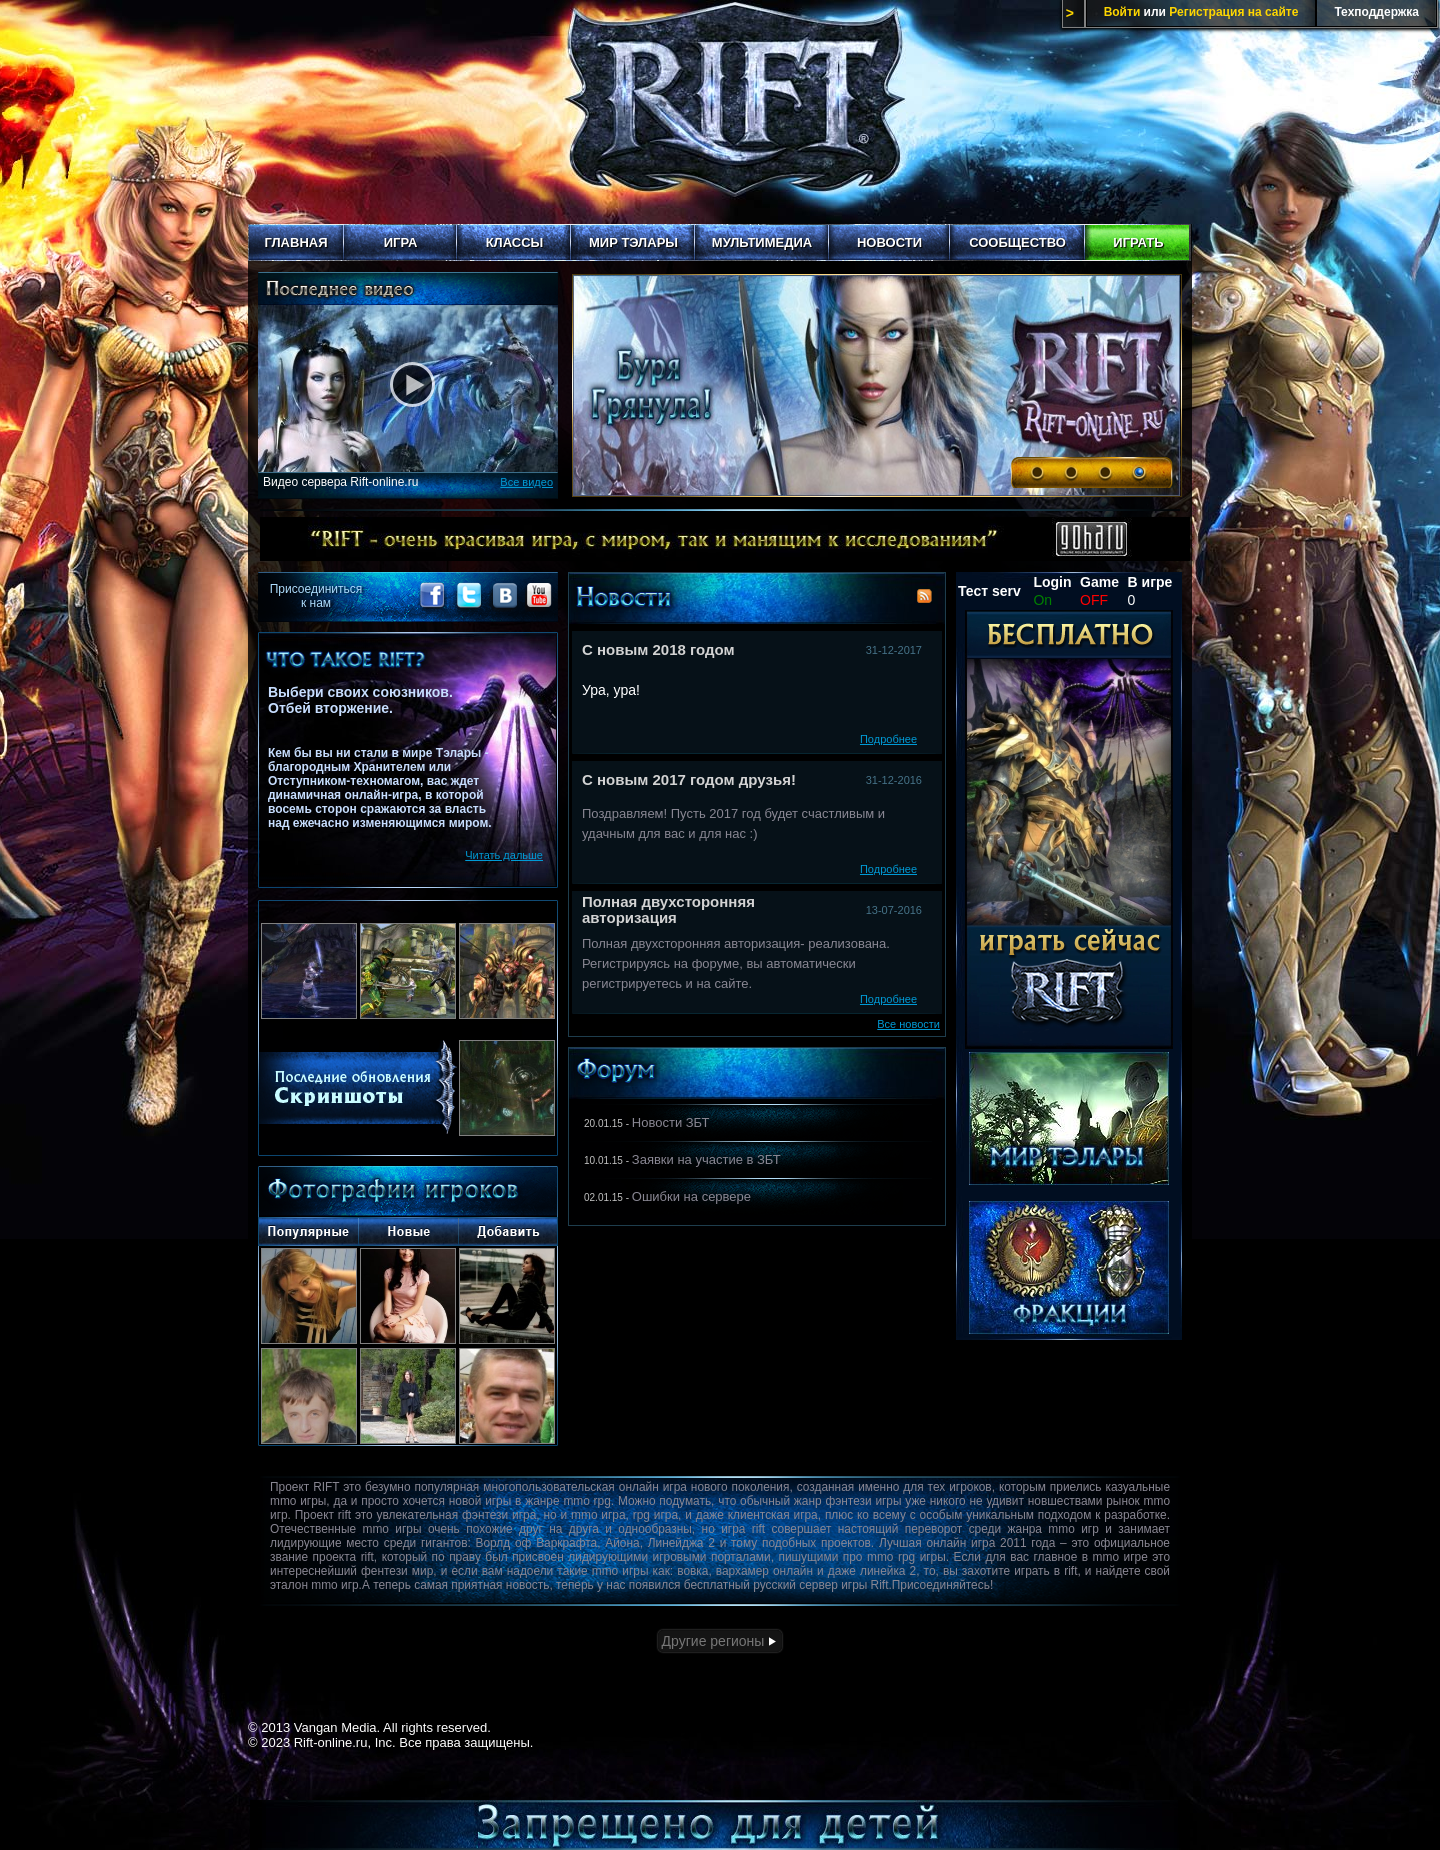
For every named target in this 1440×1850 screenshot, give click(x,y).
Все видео (526, 482)
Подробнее (888, 739)
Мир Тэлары (633, 242)
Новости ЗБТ (671, 1122)
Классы (515, 242)
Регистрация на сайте (1233, 12)
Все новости (908, 1024)
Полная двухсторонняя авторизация (668, 909)
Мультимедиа (762, 242)
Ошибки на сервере (691, 1196)
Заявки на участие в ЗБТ (706, 1159)
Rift (720, 112)
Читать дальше (504, 855)
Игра (401, 242)
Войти (1122, 12)
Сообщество (1017, 242)
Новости (889, 242)
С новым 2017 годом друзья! (689, 779)
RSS (924, 596)
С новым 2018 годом (658, 649)
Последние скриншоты (357, 1087)
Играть (1138, 242)
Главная (295, 242)
